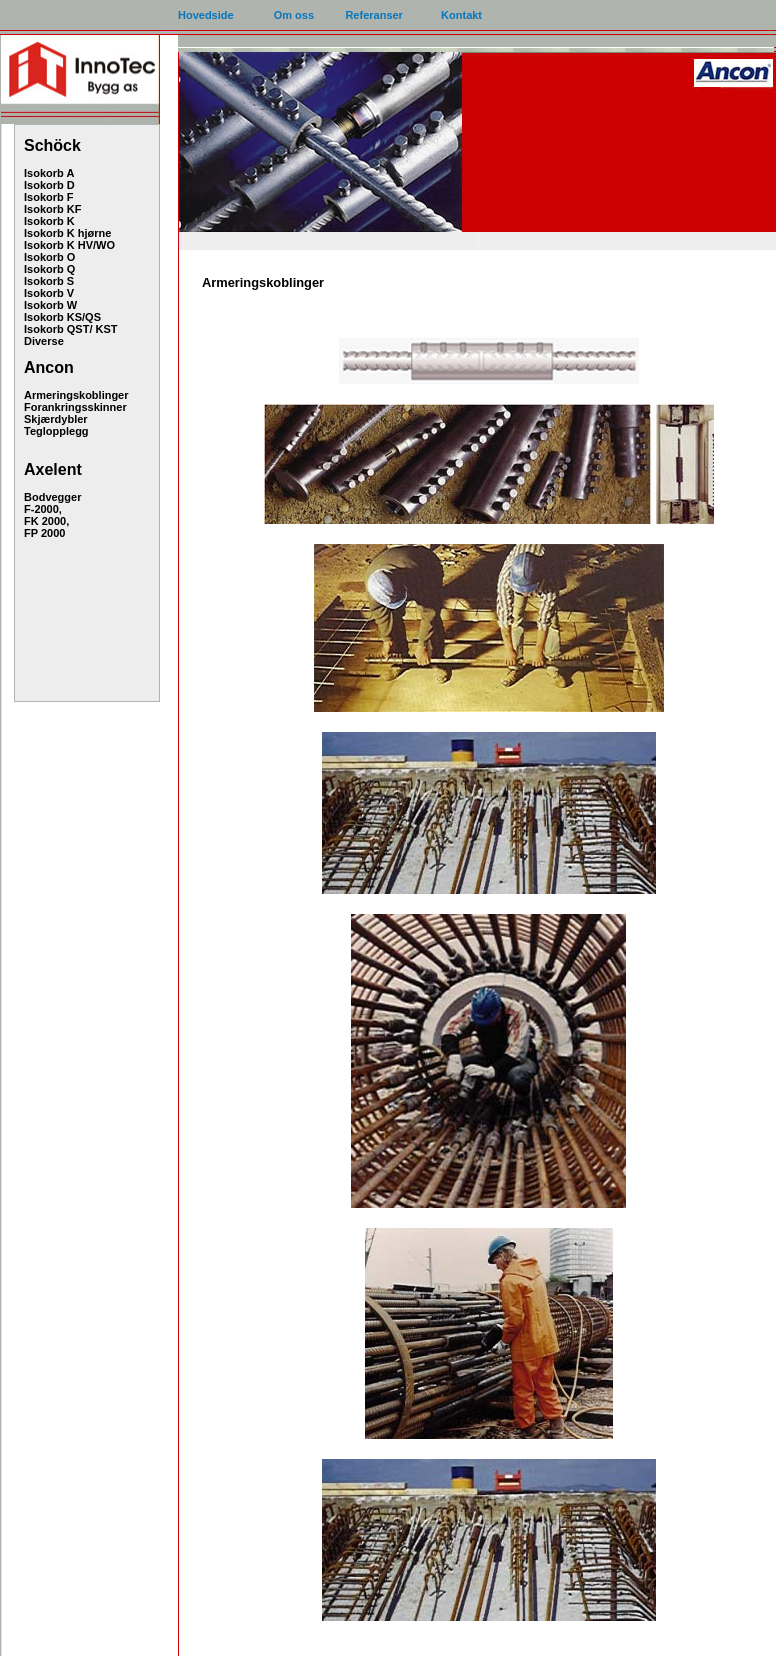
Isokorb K (49, 221)
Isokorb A (49, 173)
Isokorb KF (52, 209)
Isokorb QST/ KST (71, 329)
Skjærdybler (56, 419)
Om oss (294, 15)
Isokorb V (49, 293)
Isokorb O (49, 257)
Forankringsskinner (75, 407)
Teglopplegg (56, 431)
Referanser (373, 15)
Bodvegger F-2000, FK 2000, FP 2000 (52, 515)
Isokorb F (49, 197)
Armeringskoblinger (76, 395)
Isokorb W (50, 305)
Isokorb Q (49, 269)
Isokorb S (49, 281)
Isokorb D (49, 185)
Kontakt (461, 15)
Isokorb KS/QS (62, 317)
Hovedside (206, 15)
